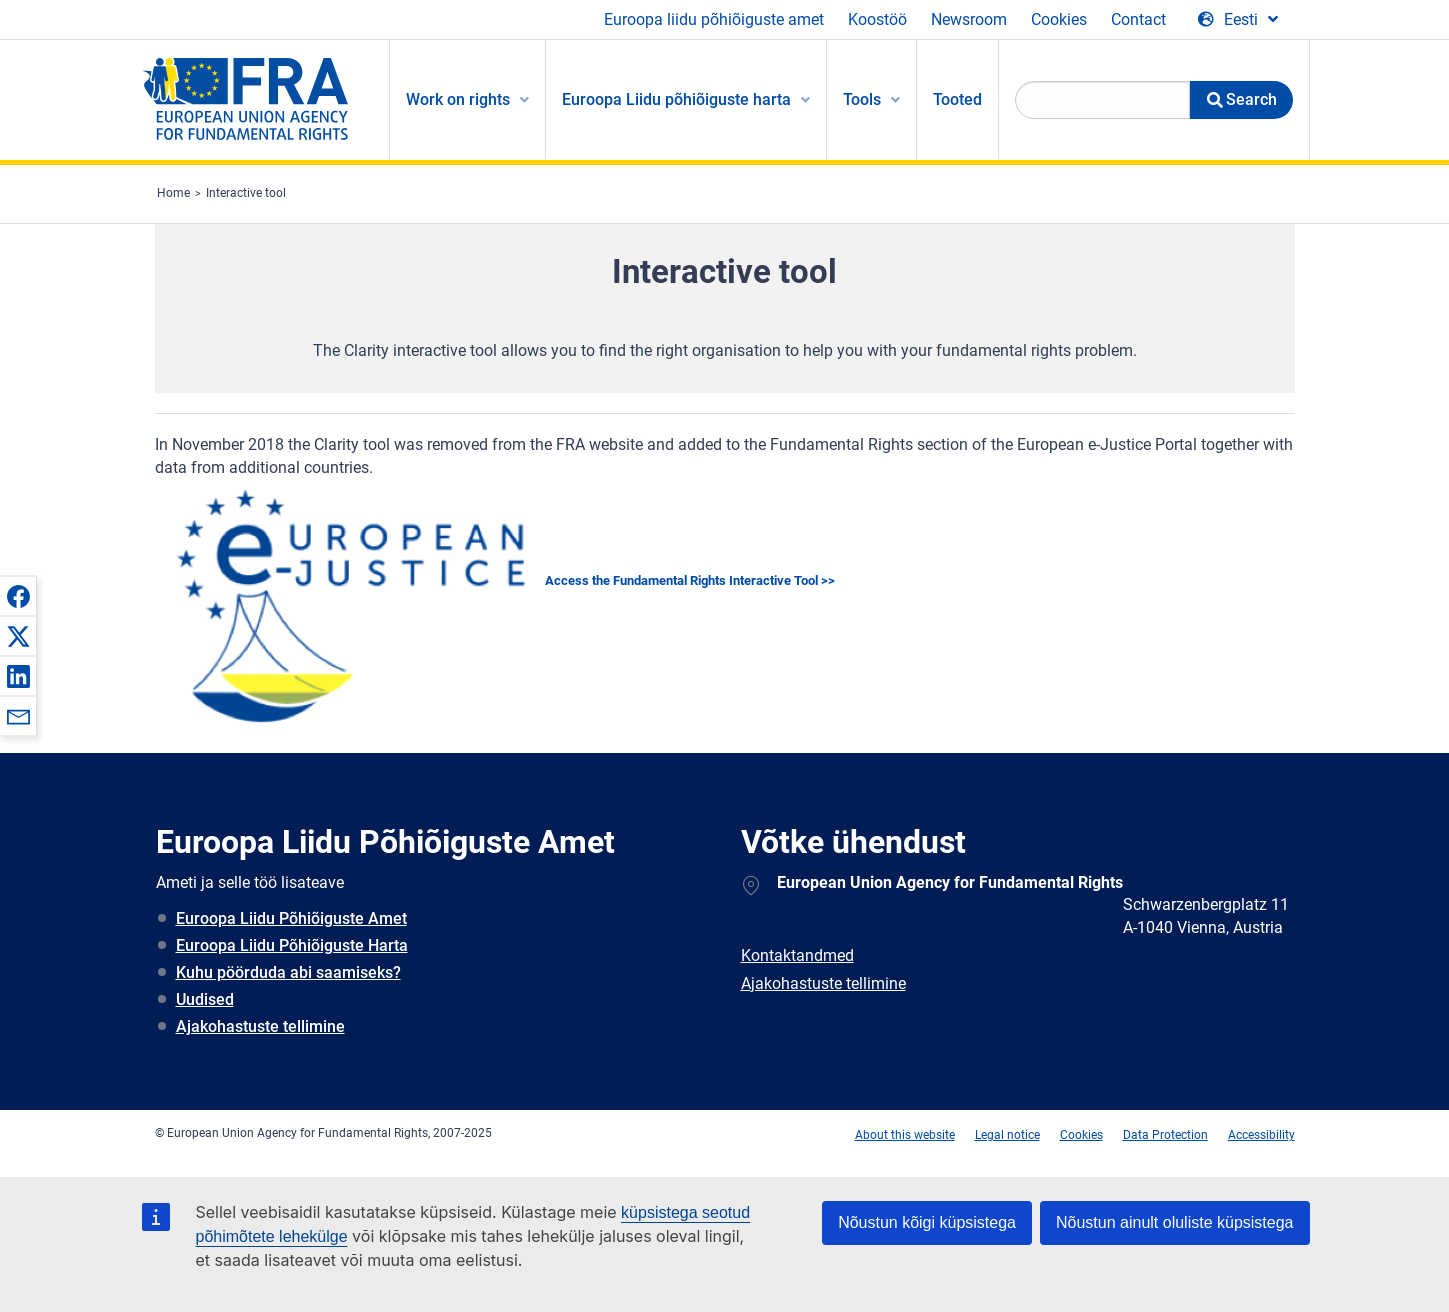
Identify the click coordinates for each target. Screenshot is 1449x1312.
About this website (905, 1135)
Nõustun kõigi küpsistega (927, 1222)
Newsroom (969, 19)
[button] (18, 596)
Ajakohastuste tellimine (260, 1026)
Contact (1138, 19)
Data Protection (1165, 1135)
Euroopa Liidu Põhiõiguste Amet (291, 918)
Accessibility (1261, 1135)
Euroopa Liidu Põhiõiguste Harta (292, 945)
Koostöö (877, 19)
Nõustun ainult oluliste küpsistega (1174, 1222)
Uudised (205, 999)
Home (173, 193)
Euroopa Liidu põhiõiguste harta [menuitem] (676, 99)
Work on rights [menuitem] (458, 99)
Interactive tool (246, 193)
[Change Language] (1238, 20)
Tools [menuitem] (862, 99)
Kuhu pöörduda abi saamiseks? (288, 972)
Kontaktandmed (797, 955)
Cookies (1059, 19)
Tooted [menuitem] (957, 99)
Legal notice (1007, 1135)
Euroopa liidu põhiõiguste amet (714, 19)
